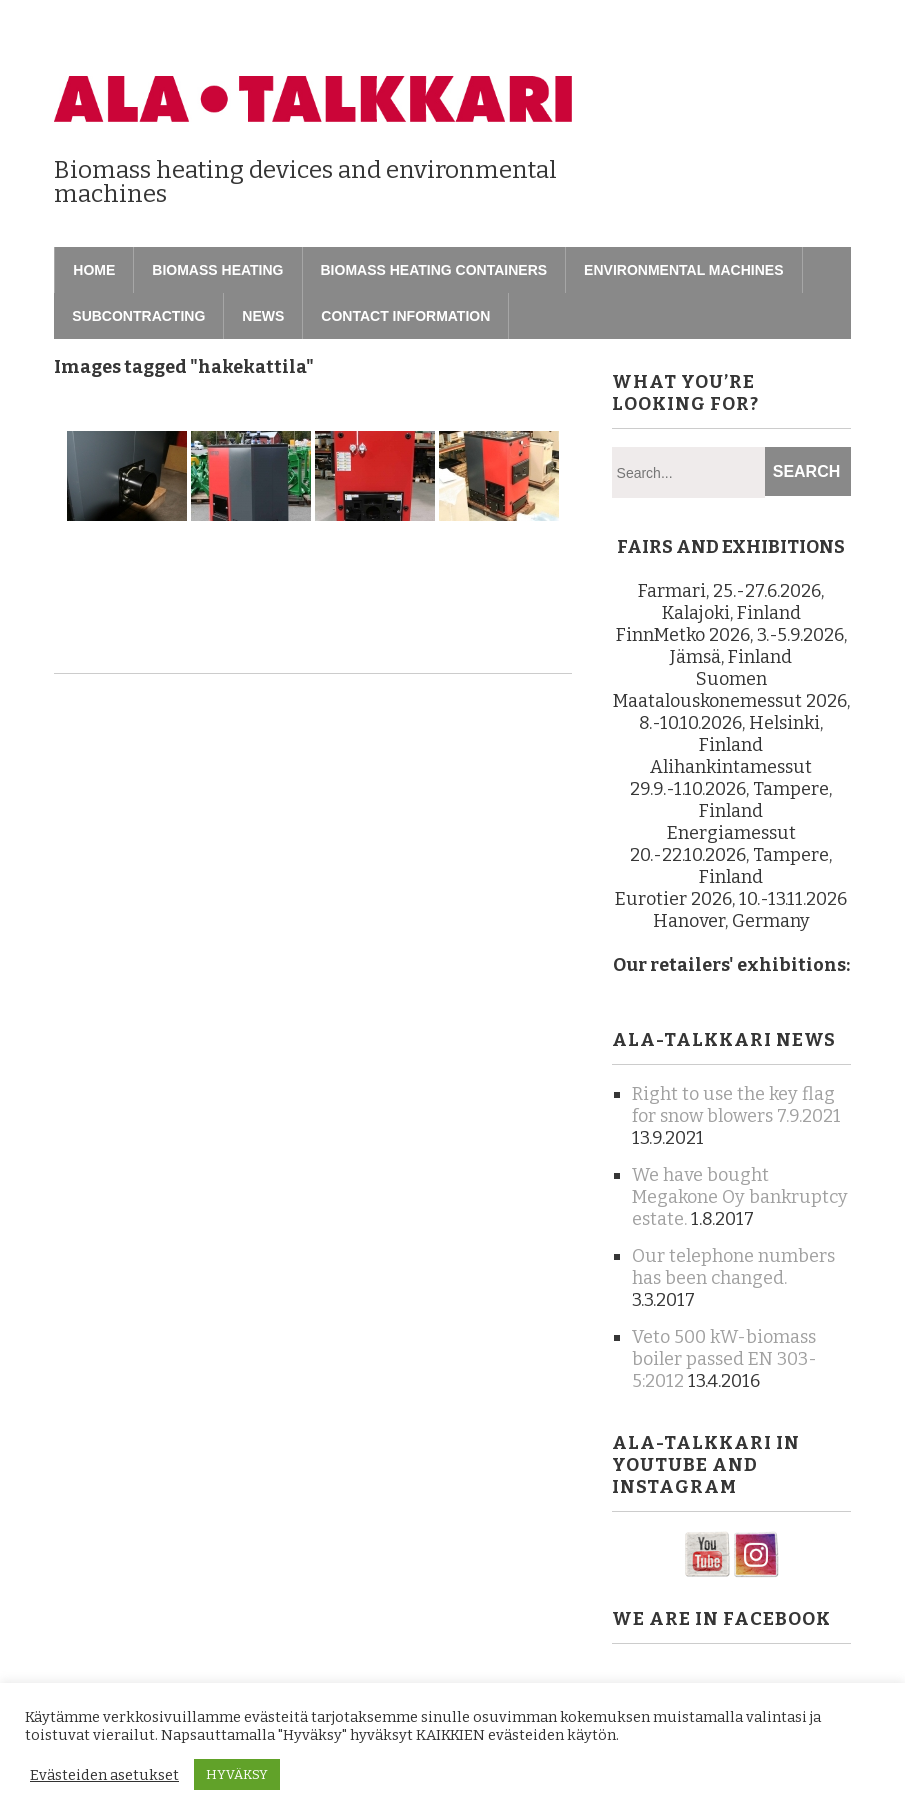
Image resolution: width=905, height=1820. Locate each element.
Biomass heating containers (434, 270)
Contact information (405, 316)
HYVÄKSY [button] (237, 1774)
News (263, 316)
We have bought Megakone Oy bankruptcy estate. (740, 1197)
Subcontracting (138, 316)
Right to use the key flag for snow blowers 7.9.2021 (736, 1105)
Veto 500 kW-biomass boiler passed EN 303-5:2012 (724, 1359)
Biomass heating (217, 270)
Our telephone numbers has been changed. (733, 1267)
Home (94, 270)
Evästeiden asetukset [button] (104, 1775)
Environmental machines (683, 270)
